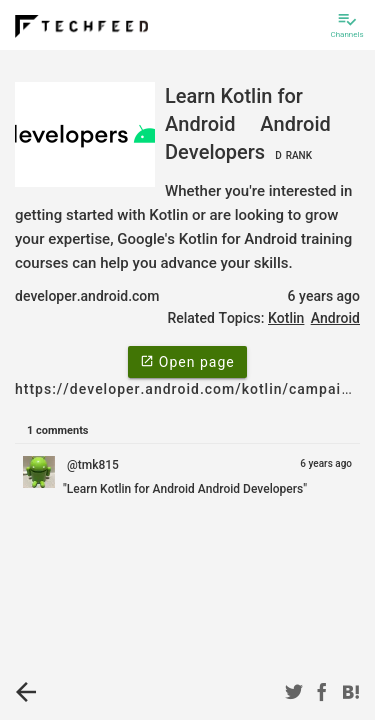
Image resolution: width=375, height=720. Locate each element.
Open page (187, 361)
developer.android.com (87, 296)
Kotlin (286, 318)
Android (335, 318)
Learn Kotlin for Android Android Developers (248, 124)
